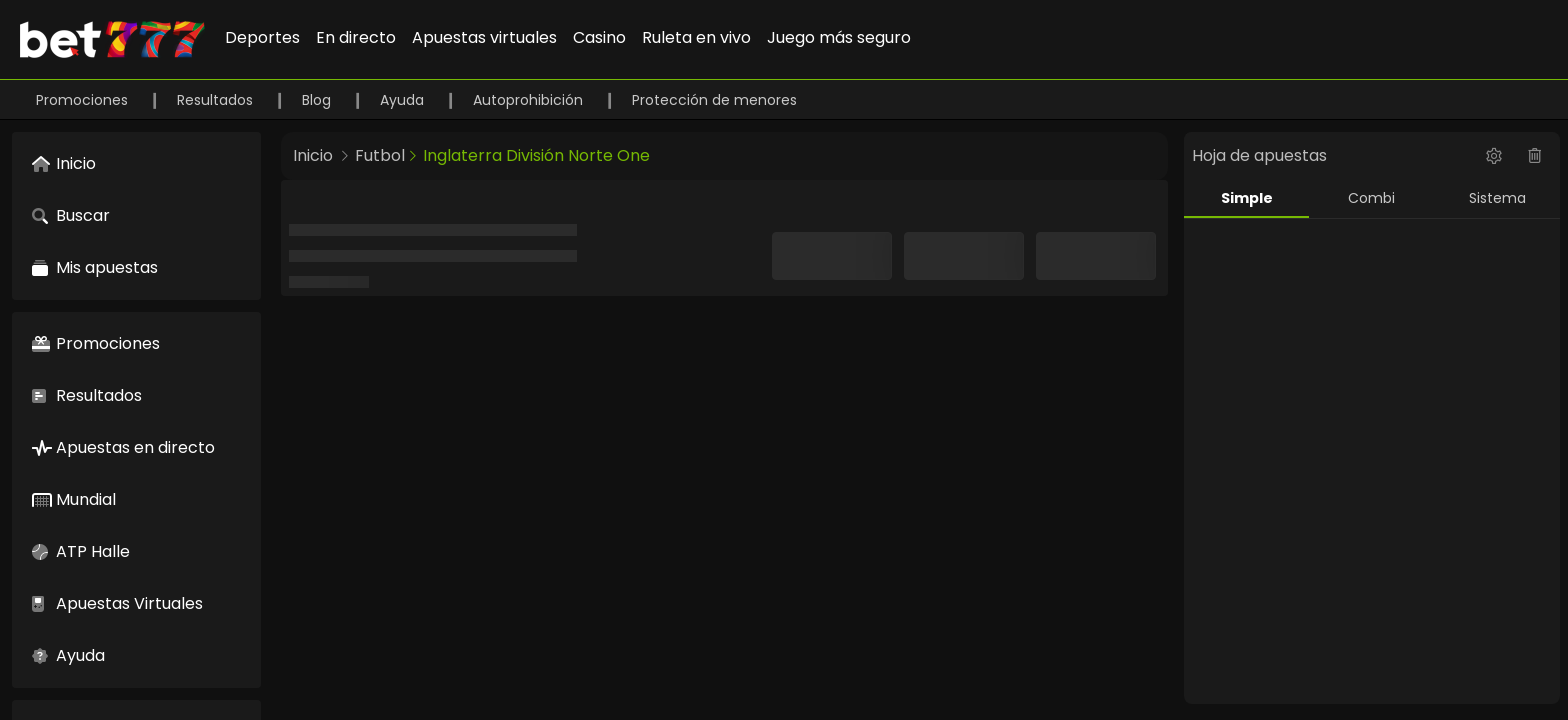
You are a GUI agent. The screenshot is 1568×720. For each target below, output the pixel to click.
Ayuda (404, 100)
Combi (1371, 198)
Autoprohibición (530, 100)
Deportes (262, 37)
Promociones (84, 100)
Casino (599, 37)
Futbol (380, 155)
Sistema (1497, 198)
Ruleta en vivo (696, 37)
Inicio (313, 155)
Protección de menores (714, 100)
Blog (318, 100)
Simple (1247, 198)
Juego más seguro (839, 37)
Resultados (217, 100)
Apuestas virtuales (484, 37)
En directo (356, 37)
